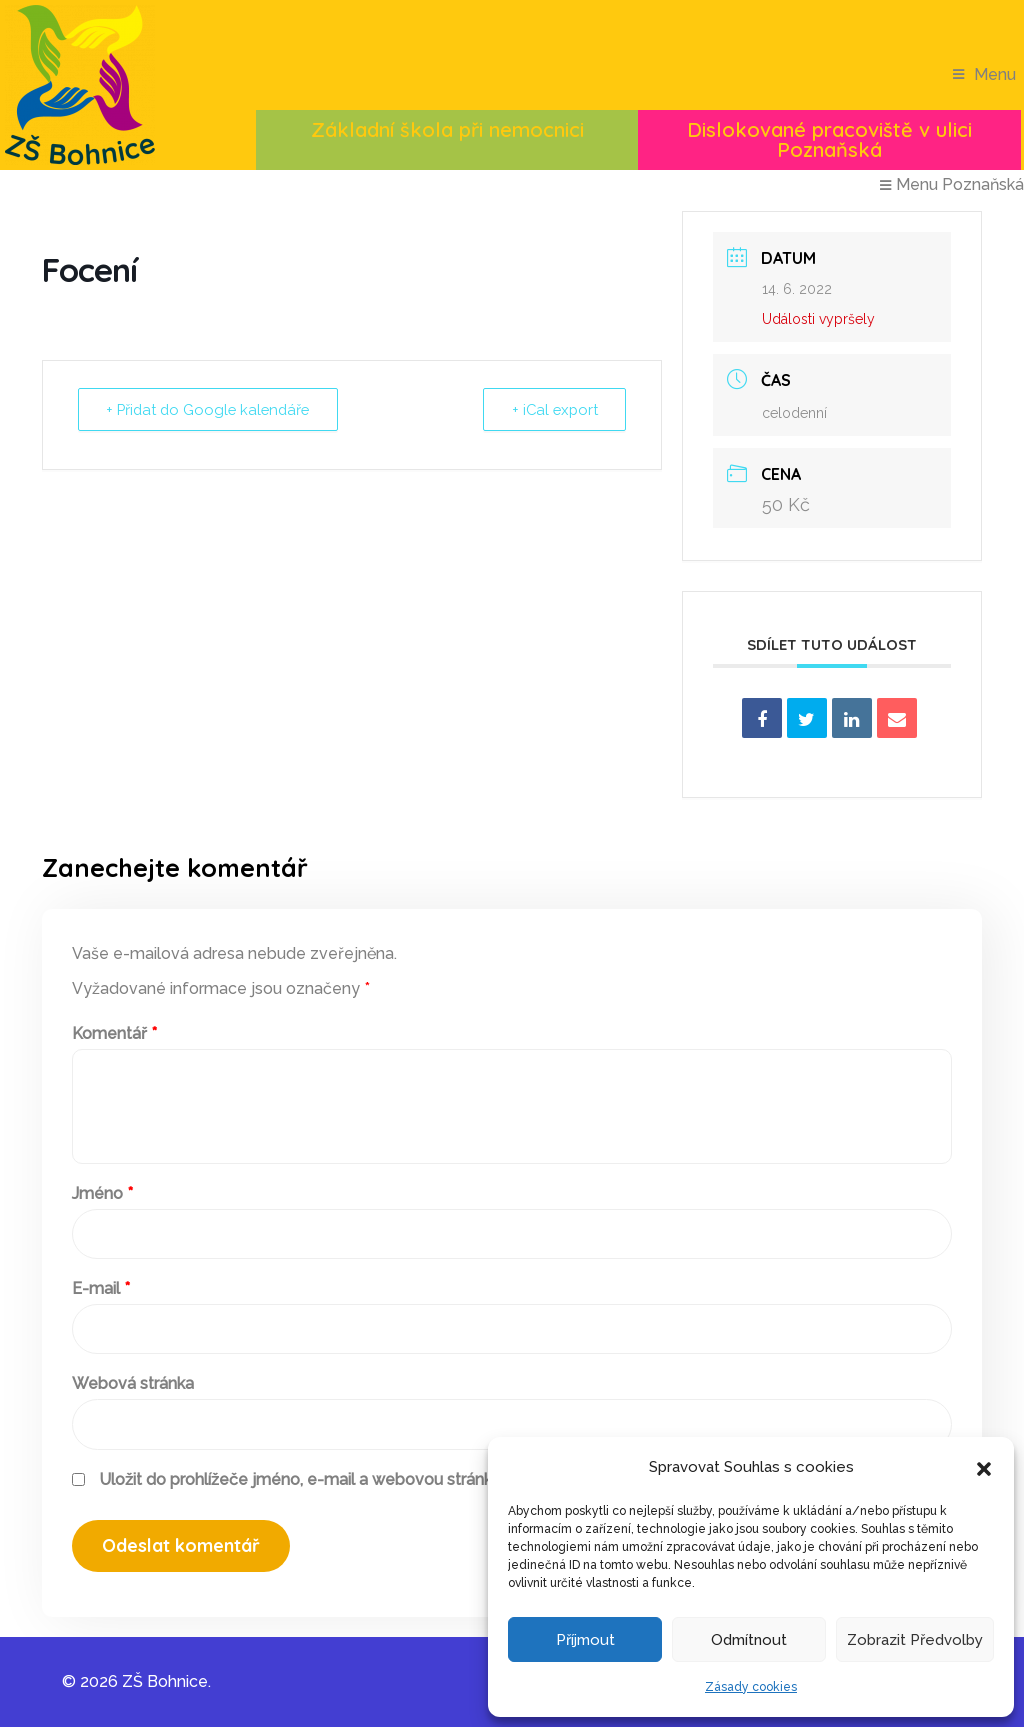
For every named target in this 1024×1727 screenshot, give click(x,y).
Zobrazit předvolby (915, 1640)
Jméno (102, 1193)
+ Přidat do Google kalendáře (212, 410)
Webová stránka (133, 1383)
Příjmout (585, 1640)
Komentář (114, 1033)
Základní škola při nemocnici (447, 129)
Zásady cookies (751, 1687)
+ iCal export (552, 410)
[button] (984, 1467)
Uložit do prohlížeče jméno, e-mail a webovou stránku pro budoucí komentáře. (391, 1479)
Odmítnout (749, 1640)
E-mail (101, 1288)
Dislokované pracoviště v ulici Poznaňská (829, 139)
